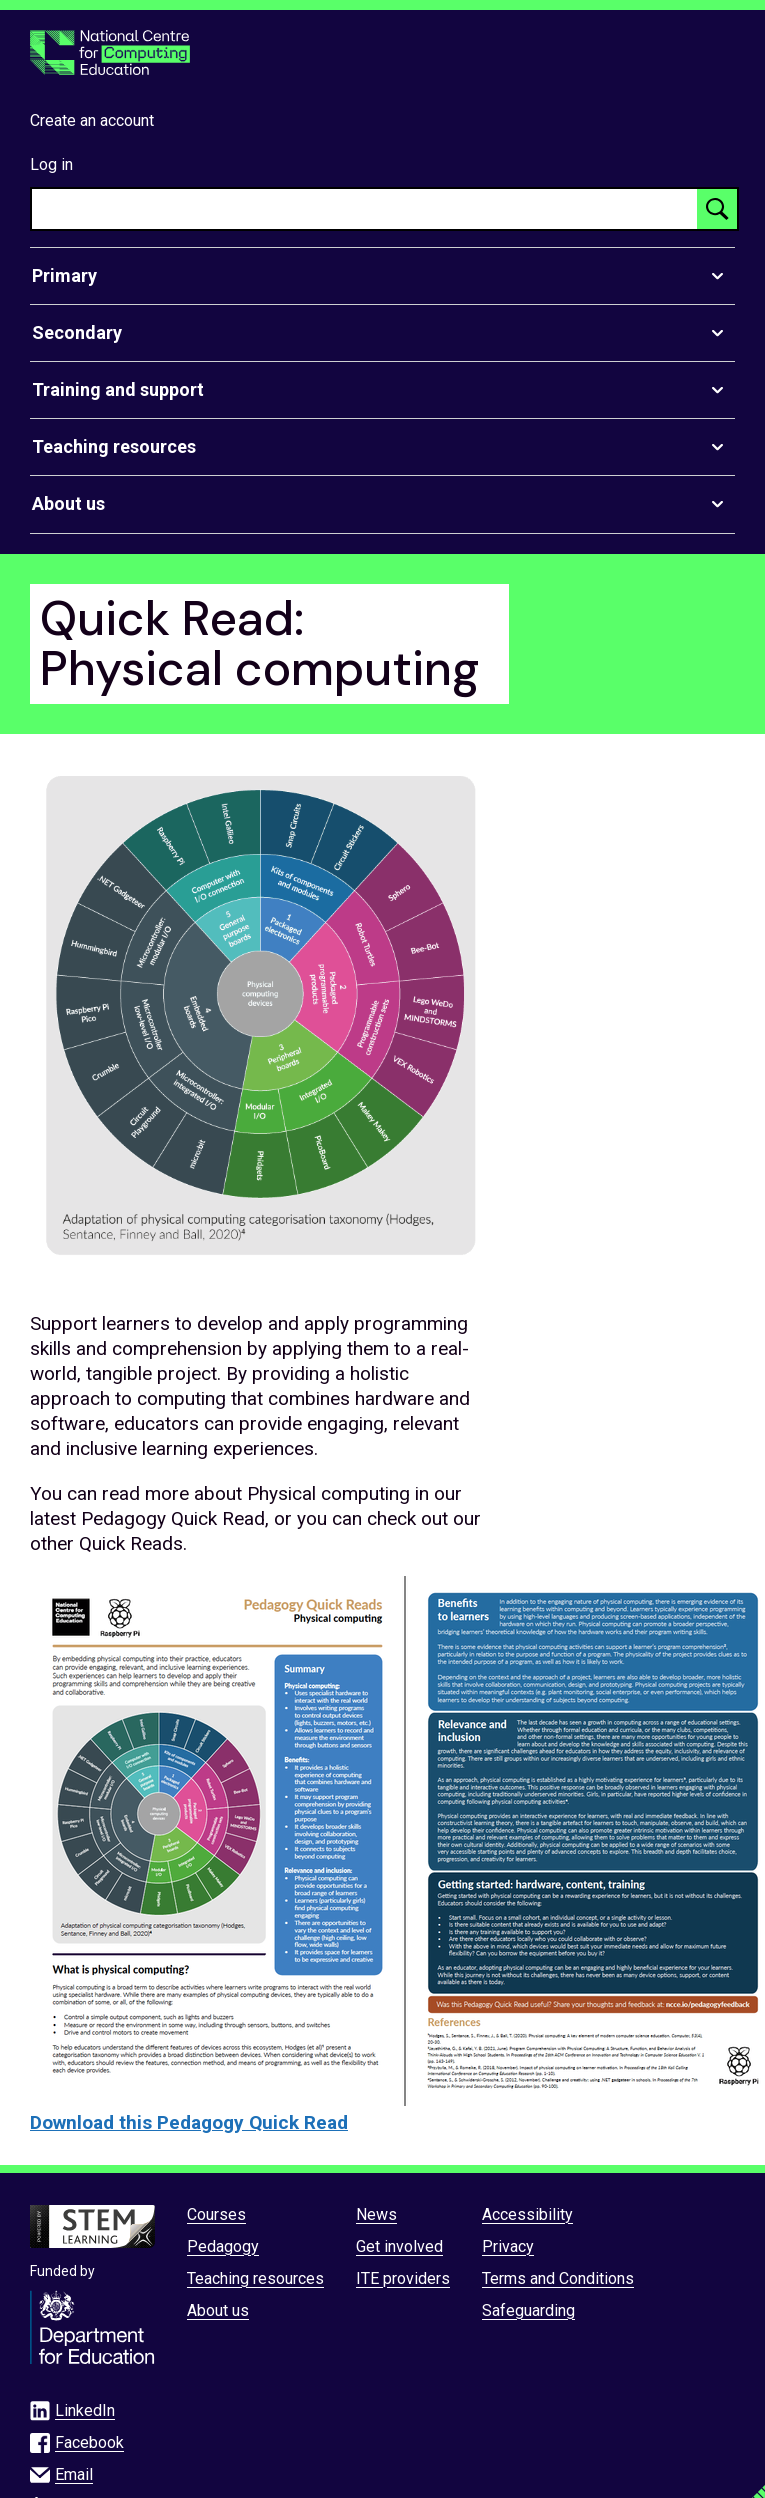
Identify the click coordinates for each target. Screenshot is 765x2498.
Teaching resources (255, 2278)
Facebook (89, 2442)
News (376, 2214)
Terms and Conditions (558, 2278)
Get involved (399, 2246)
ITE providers (403, 2278)
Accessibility (527, 2214)
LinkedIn (85, 2410)
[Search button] (717, 209)
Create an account (92, 120)
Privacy (508, 2246)
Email (74, 2474)
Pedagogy (223, 2246)
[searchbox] (364, 209)
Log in (51, 164)
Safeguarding (528, 2310)
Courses (216, 2214)
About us (218, 2310)
